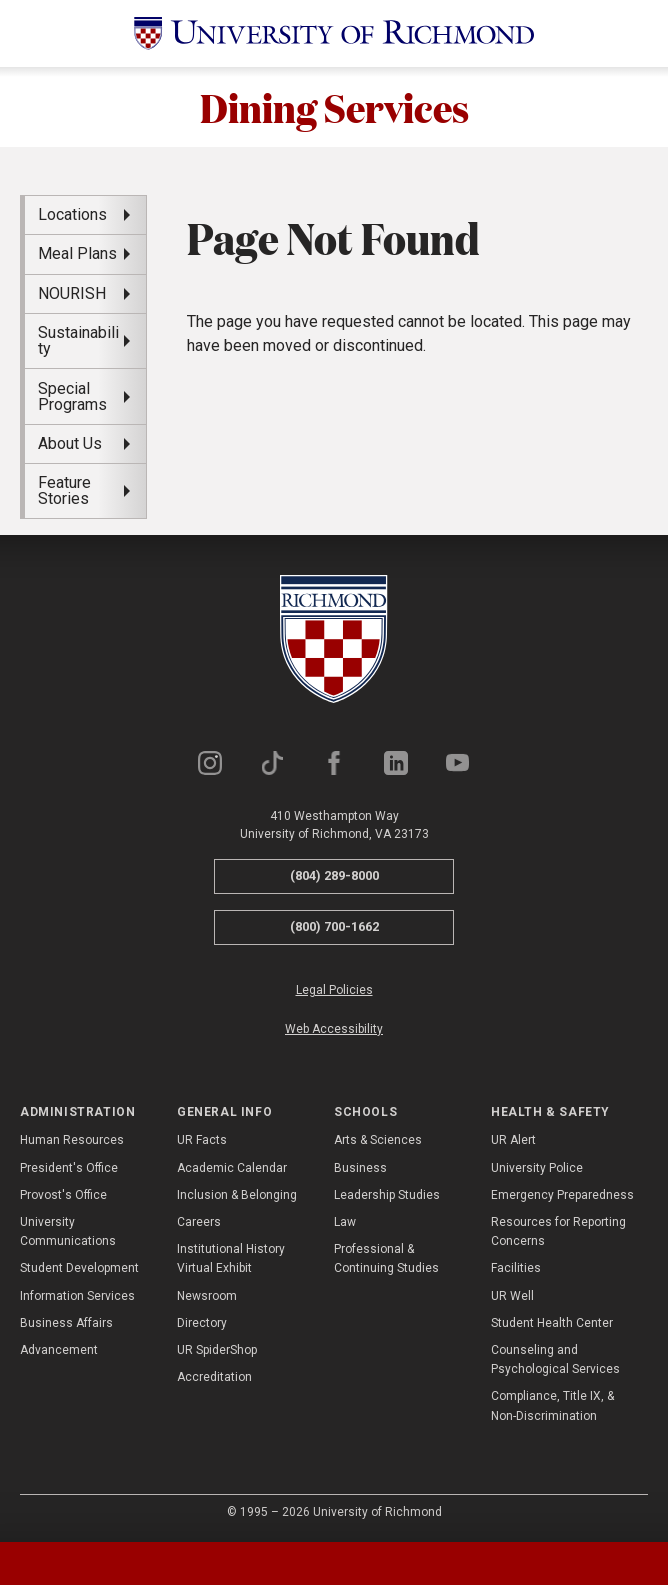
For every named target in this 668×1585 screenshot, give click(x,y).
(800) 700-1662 (334, 927)
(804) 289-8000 (334, 876)
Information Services (77, 1296)
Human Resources (72, 1141)
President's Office (69, 1168)
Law (345, 1222)
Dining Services (334, 107)
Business (360, 1168)
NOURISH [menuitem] (72, 293)
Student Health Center (552, 1323)
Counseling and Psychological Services (555, 1359)
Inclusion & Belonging (237, 1195)
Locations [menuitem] (72, 214)
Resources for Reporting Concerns (558, 1231)
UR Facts (202, 1141)
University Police (537, 1168)
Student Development (79, 1269)
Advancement (59, 1350)
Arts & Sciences (378, 1141)
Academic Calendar (232, 1168)
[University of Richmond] (334, 33)
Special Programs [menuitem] (72, 396)
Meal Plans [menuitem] (77, 254)
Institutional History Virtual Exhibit (231, 1259)
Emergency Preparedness (562, 1195)
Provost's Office (63, 1195)
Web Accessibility (334, 1029)
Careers (199, 1222)
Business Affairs (66, 1323)
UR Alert (513, 1141)
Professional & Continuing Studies (386, 1259)
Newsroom (207, 1296)
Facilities (516, 1269)
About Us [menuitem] (70, 443)
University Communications (68, 1231)
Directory (202, 1323)
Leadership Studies (387, 1195)
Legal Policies (334, 990)
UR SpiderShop (217, 1350)
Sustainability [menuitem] (78, 341)
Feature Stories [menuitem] (64, 491)
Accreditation (214, 1378)
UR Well (512, 1296)
